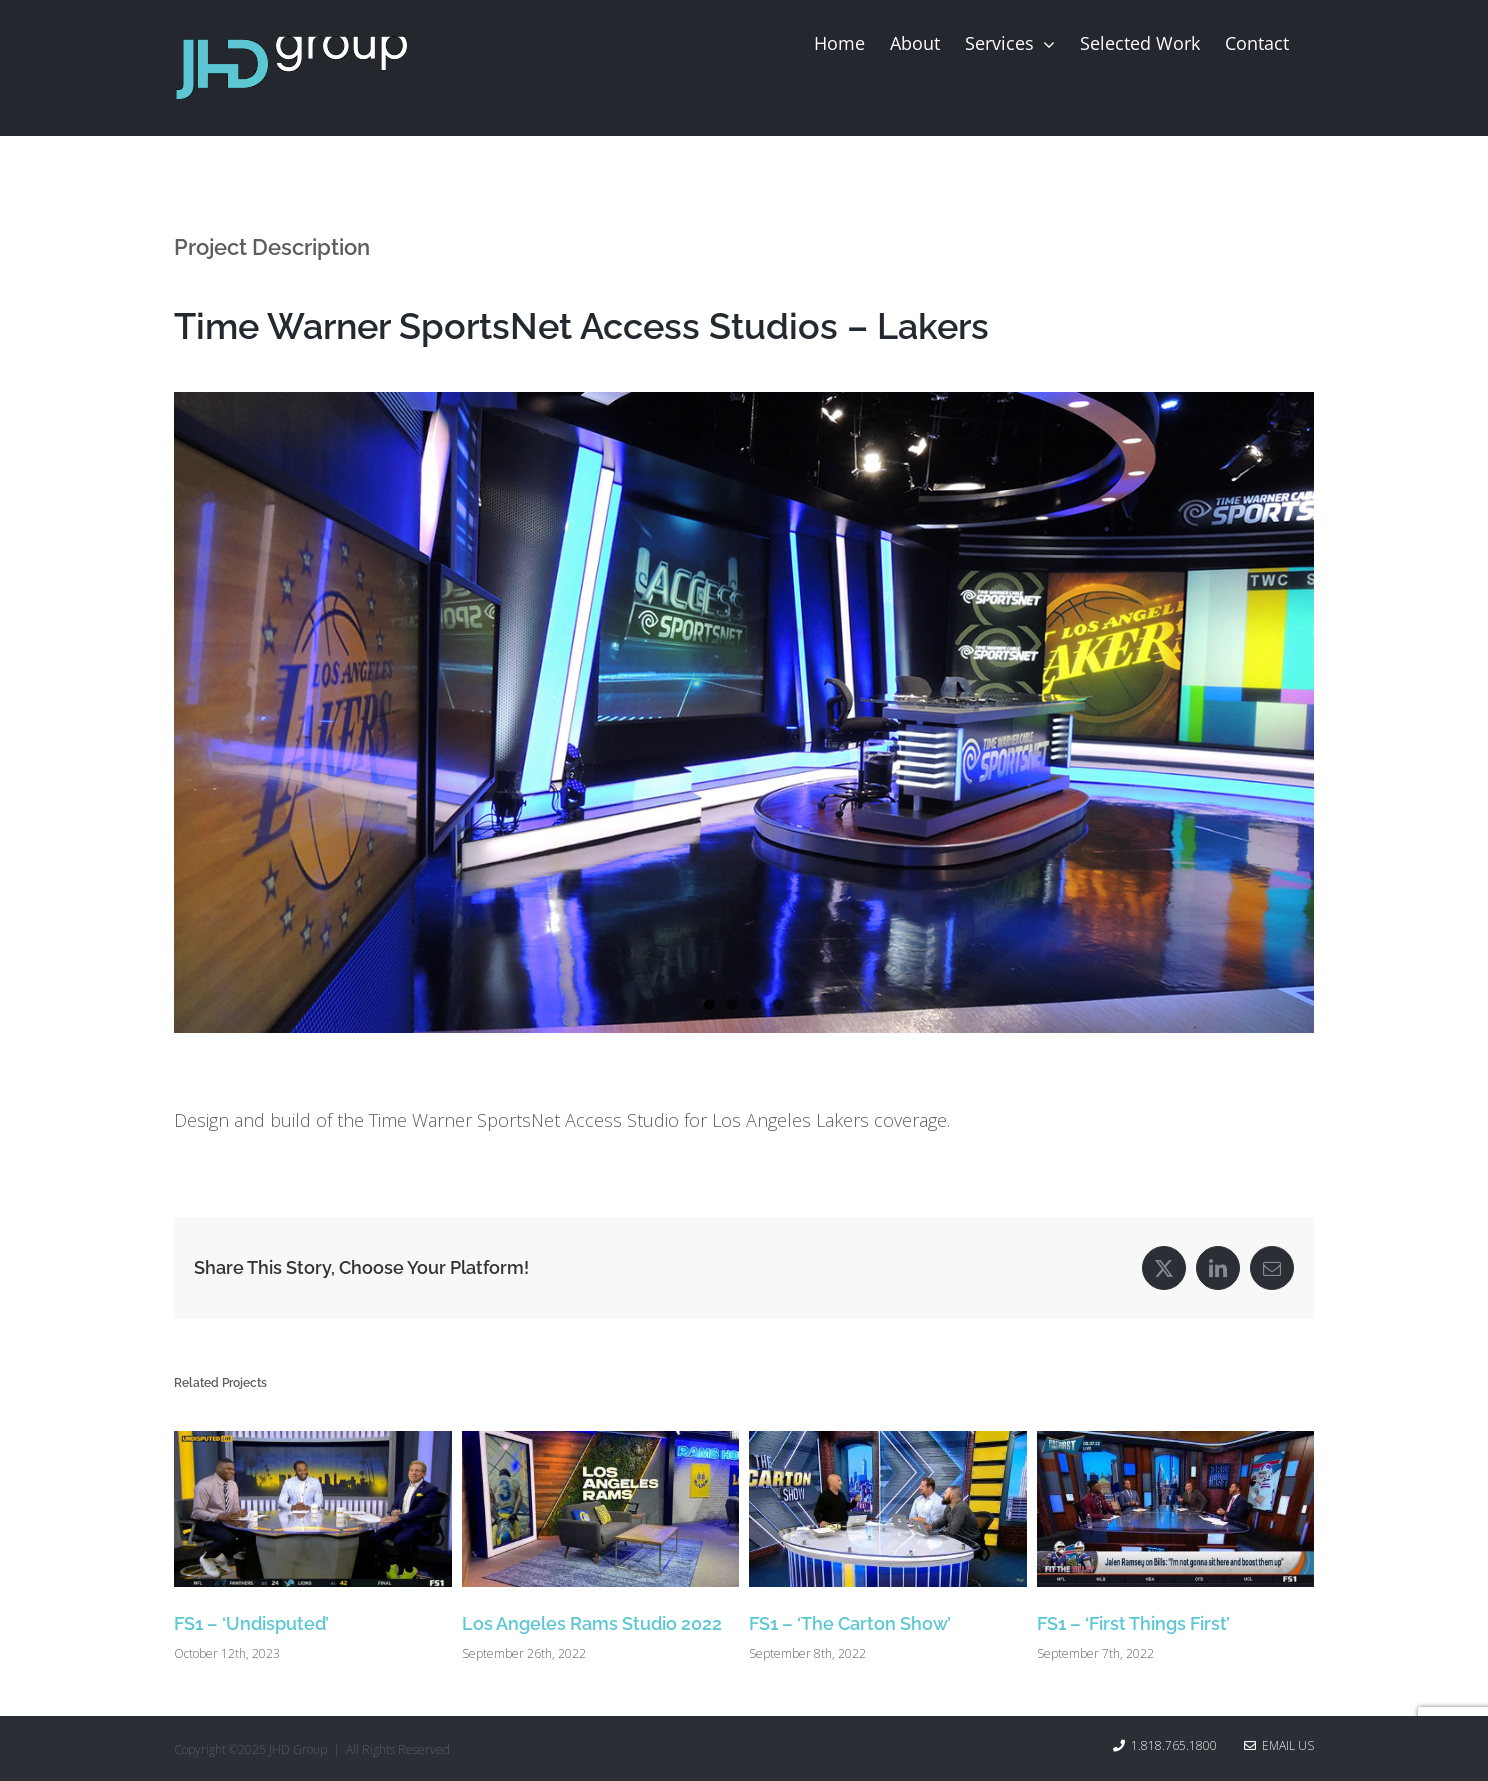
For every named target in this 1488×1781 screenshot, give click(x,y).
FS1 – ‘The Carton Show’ (850, 1623)
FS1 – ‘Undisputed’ (251, 1623)
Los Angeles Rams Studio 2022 (592, 1623)
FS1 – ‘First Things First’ (1133, 1623)
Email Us (1279, 1745)
